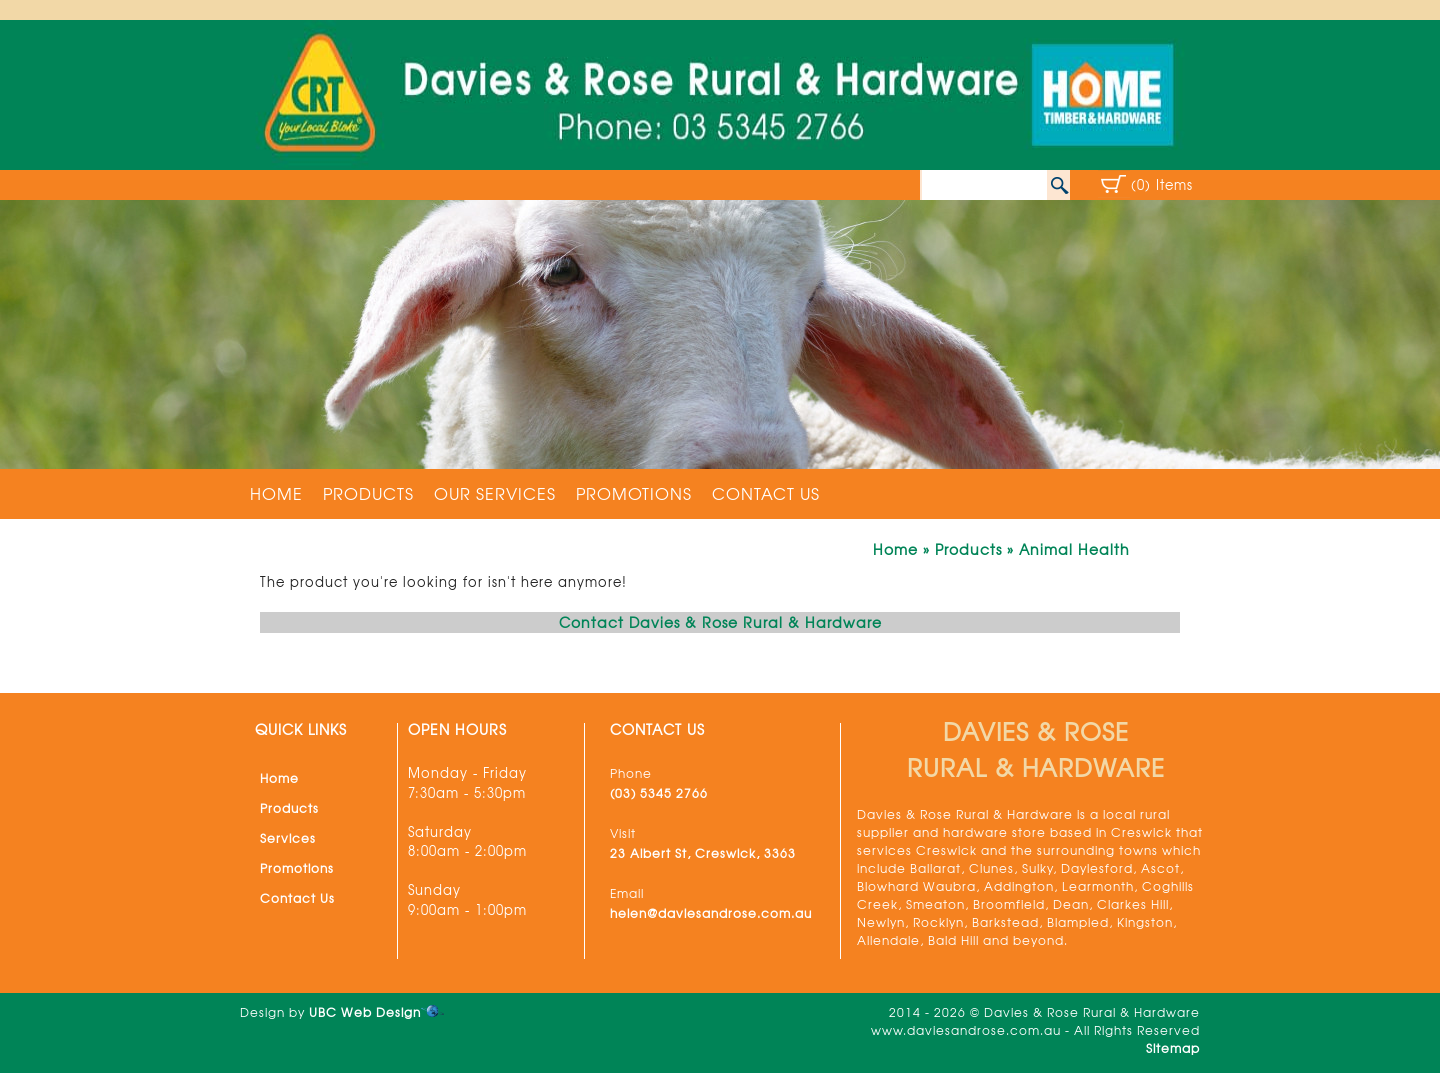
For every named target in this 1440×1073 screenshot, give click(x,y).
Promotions (634, 493)
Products (368, 493)
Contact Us (766, 493)
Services (288, 838)
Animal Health (1074, 549)
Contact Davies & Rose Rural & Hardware (720, 622)
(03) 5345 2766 (659, 793)
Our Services (495, 493)
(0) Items (1162, 184)
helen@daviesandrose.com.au (711, 913)
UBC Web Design (365, 1012)
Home (276, 493)
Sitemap (1173, 1048)
